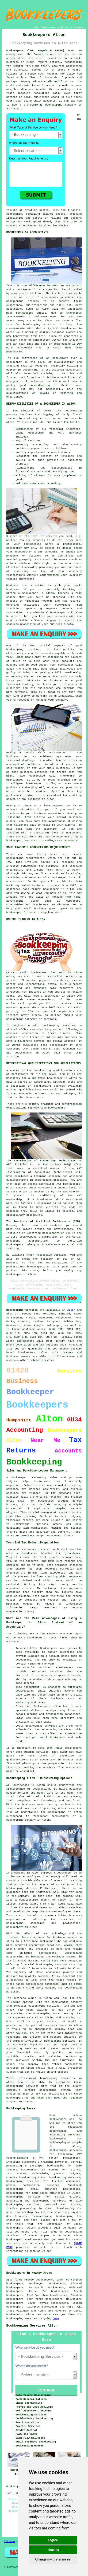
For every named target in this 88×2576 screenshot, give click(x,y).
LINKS (44, 27)
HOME (36, 27)
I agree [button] (53, 2540)
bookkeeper (49, 2306)
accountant (74, 369)
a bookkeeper (28, 225)
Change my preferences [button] (52, 2559)
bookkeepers (73, 1748)
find (18, 2279)
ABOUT (54, 27)
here (56, 2318)
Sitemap (9, 2541)
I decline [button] (52, 2550)
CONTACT (64, 27)
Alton (71, 1310)
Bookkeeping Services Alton (31, 2325)
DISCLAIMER (77, 27)
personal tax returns (62, 2204)
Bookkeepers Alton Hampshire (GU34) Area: (40, 50)
